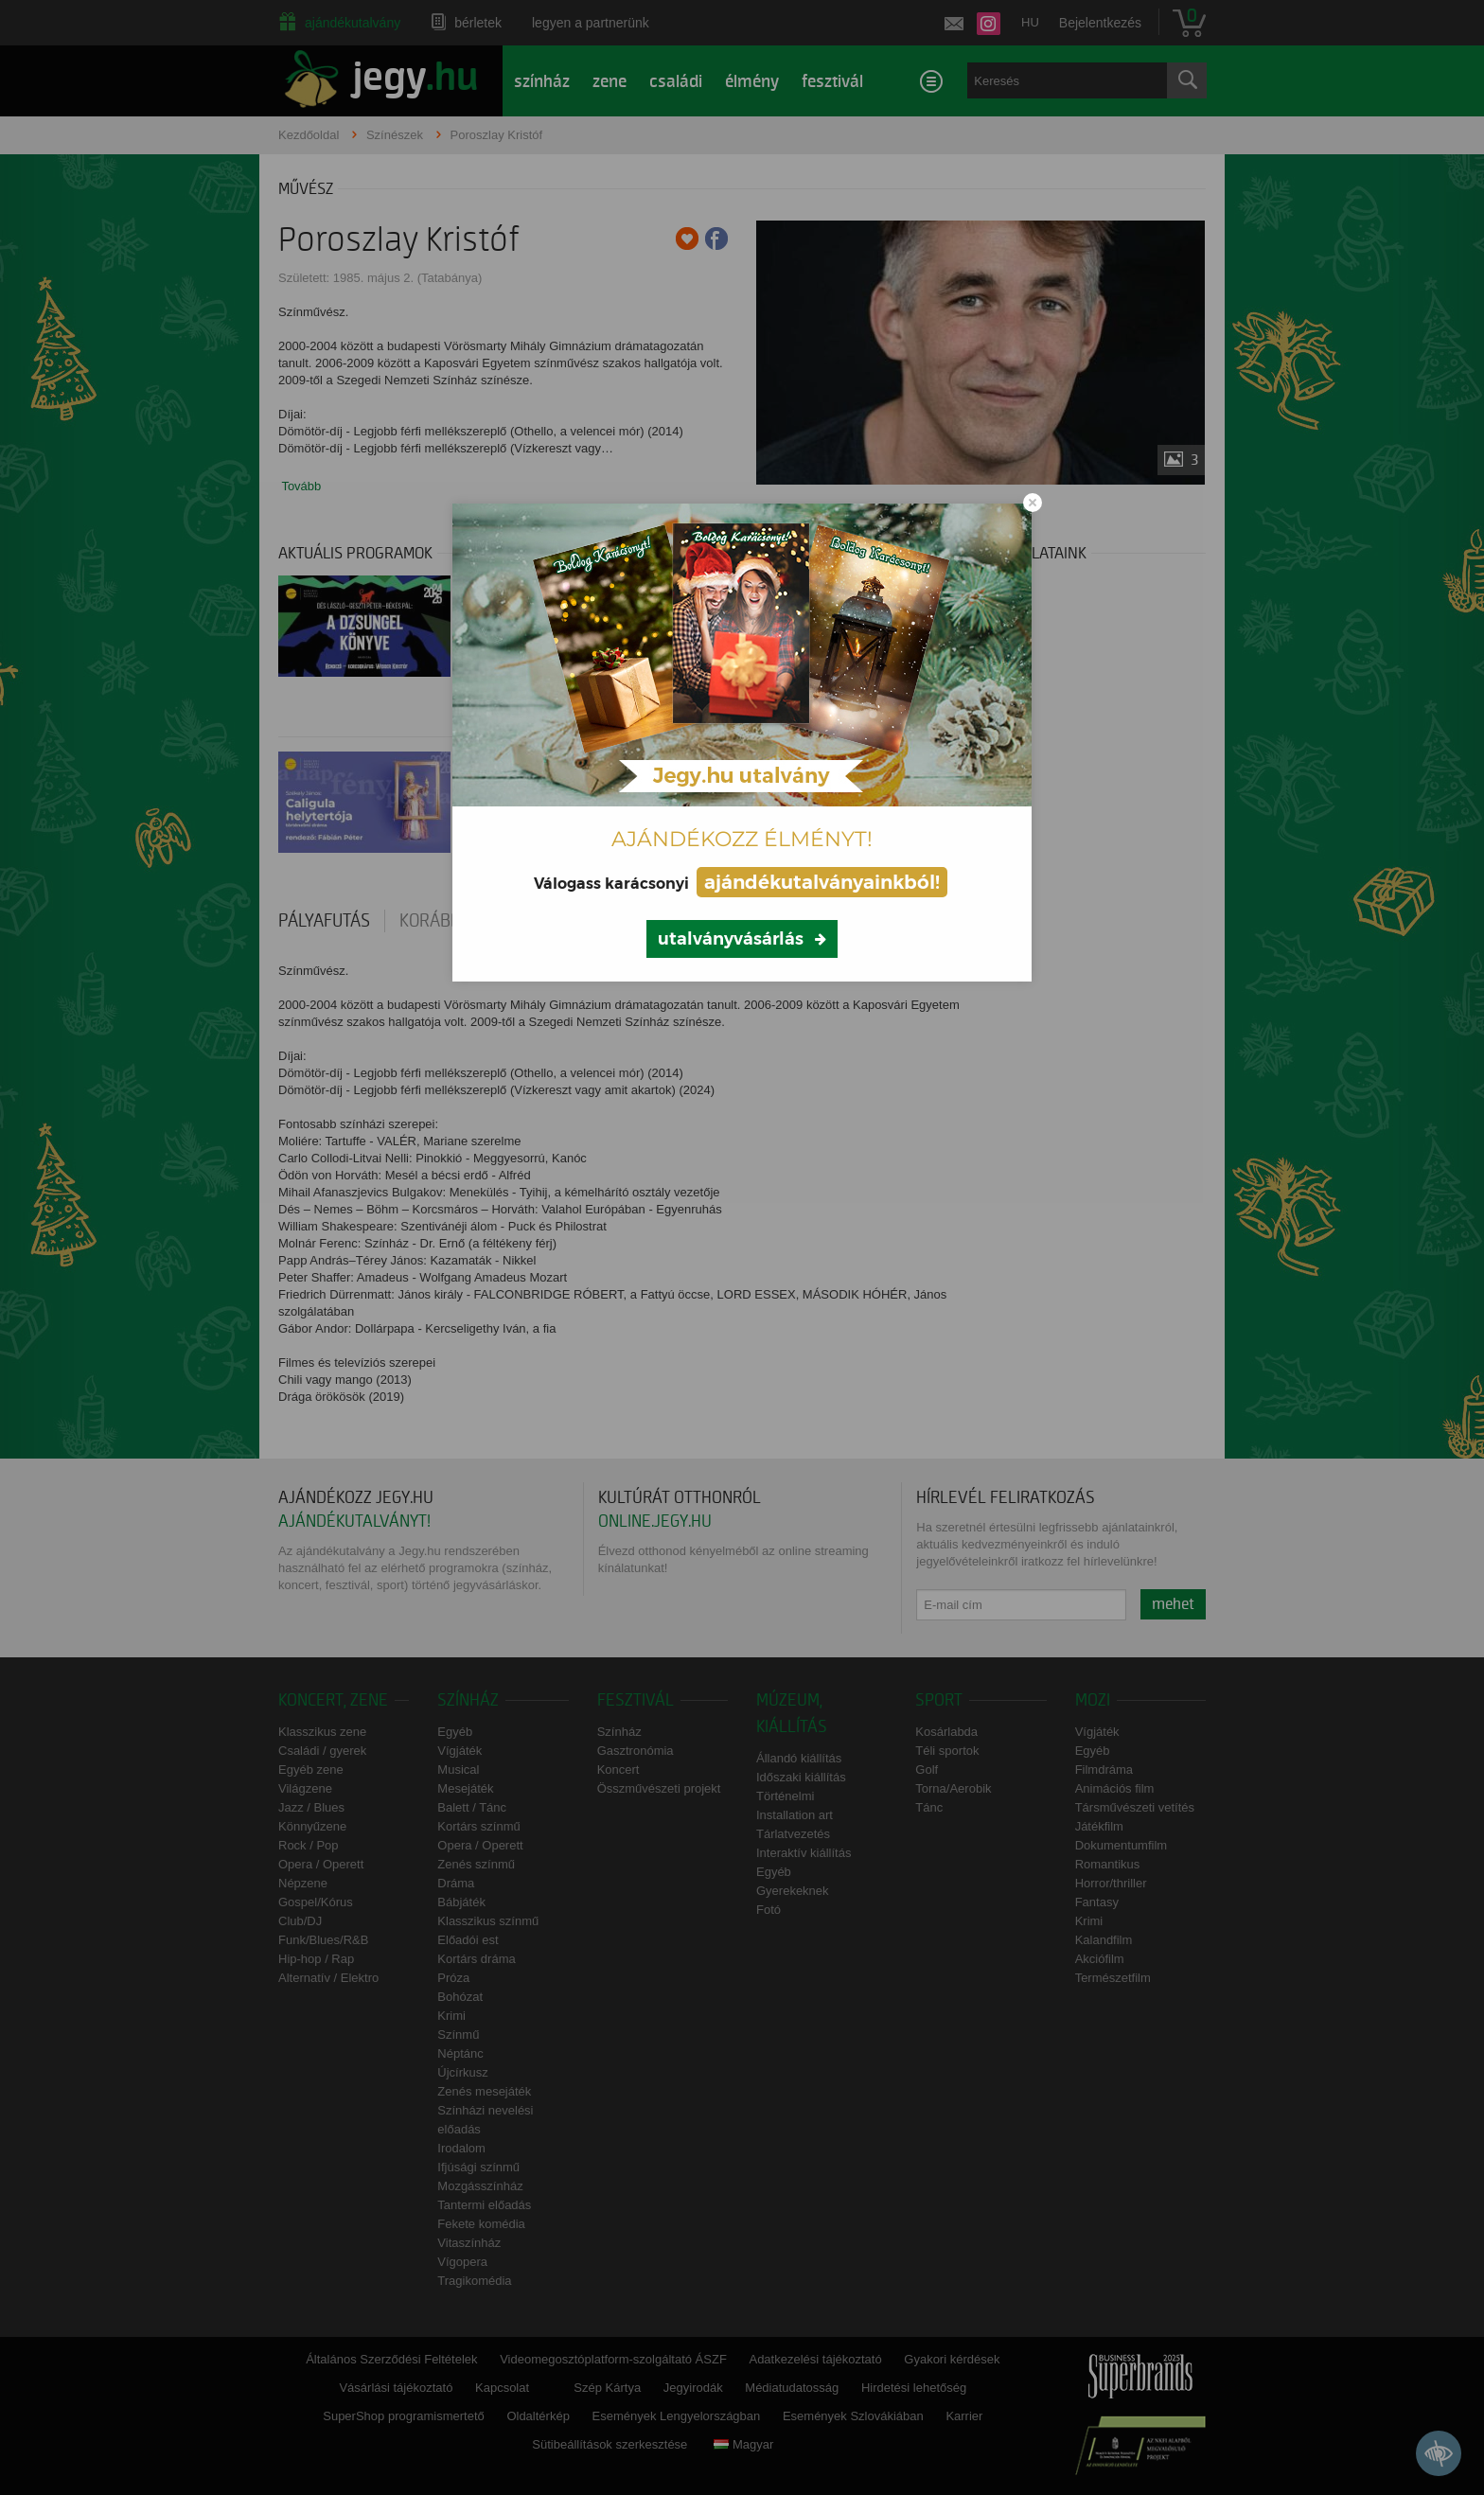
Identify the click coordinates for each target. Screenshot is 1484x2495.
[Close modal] (1032, 502)
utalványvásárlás (731, 939)
